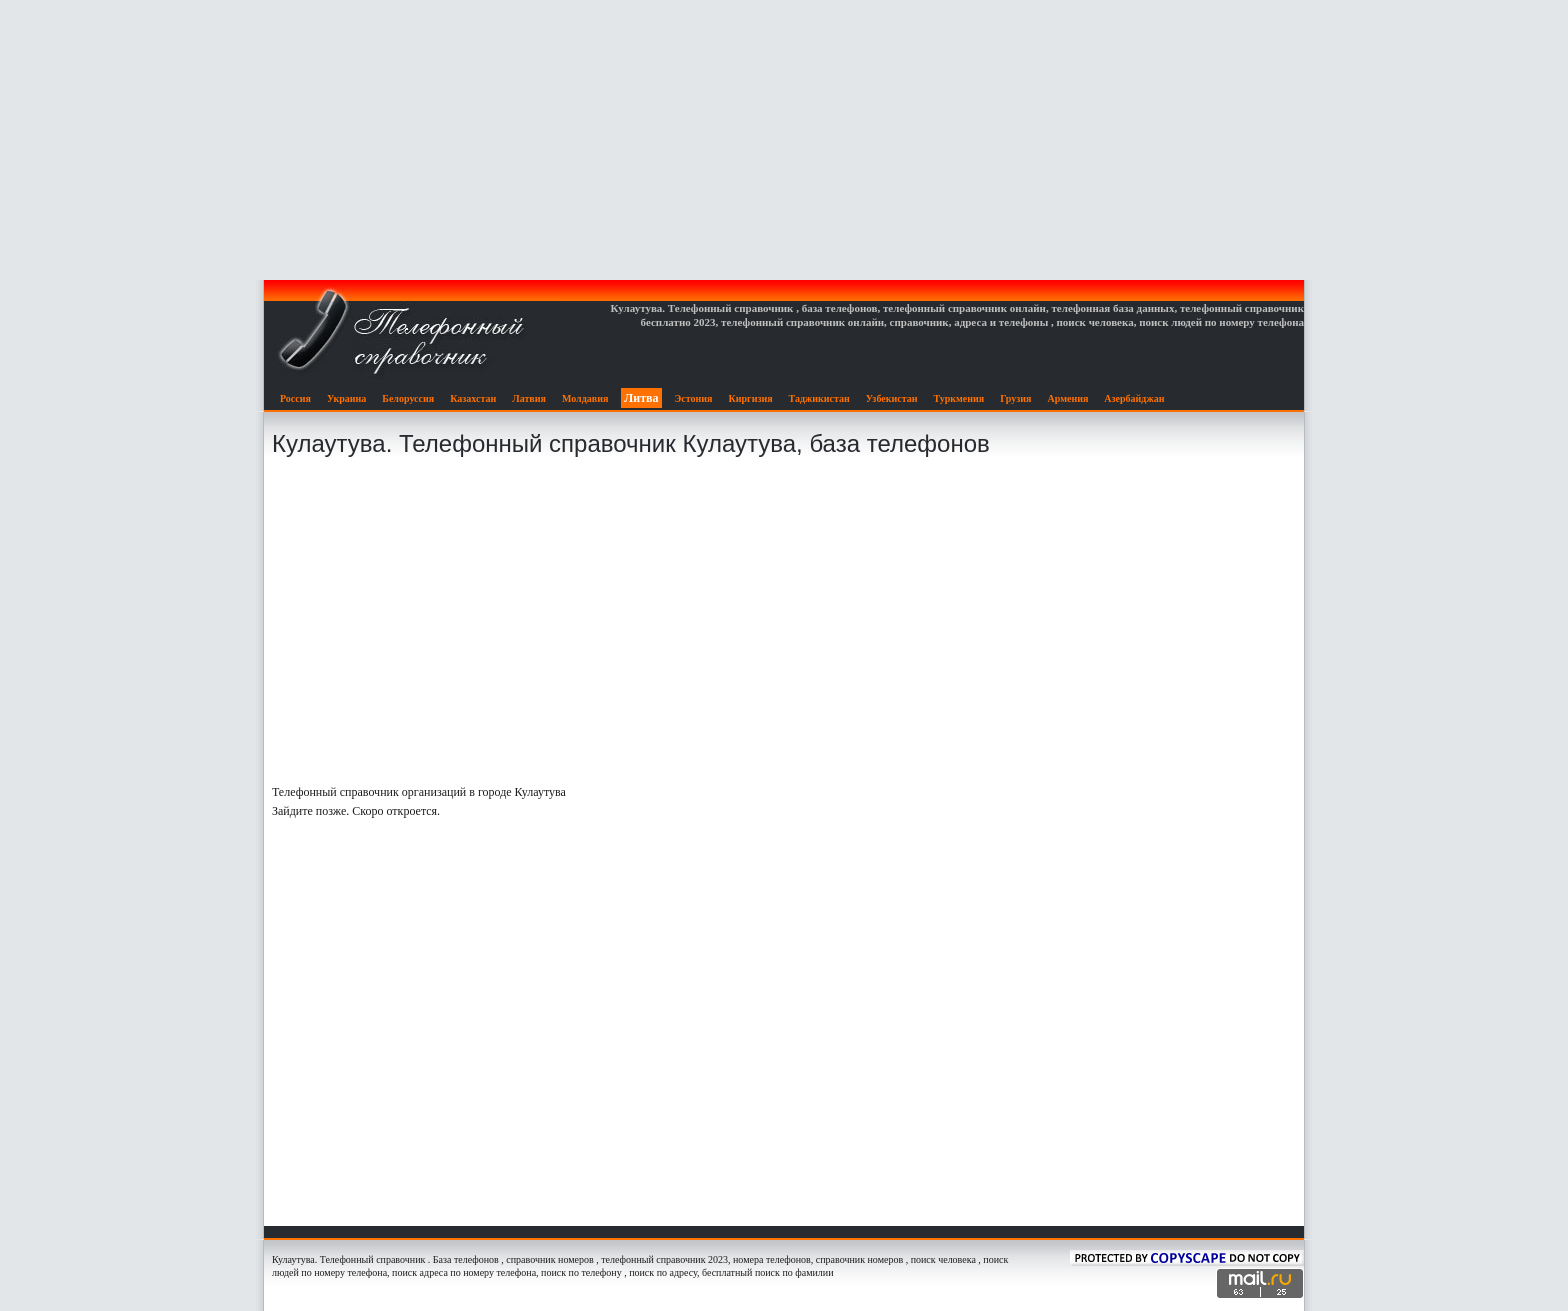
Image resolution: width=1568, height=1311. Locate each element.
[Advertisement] (784, 140)
